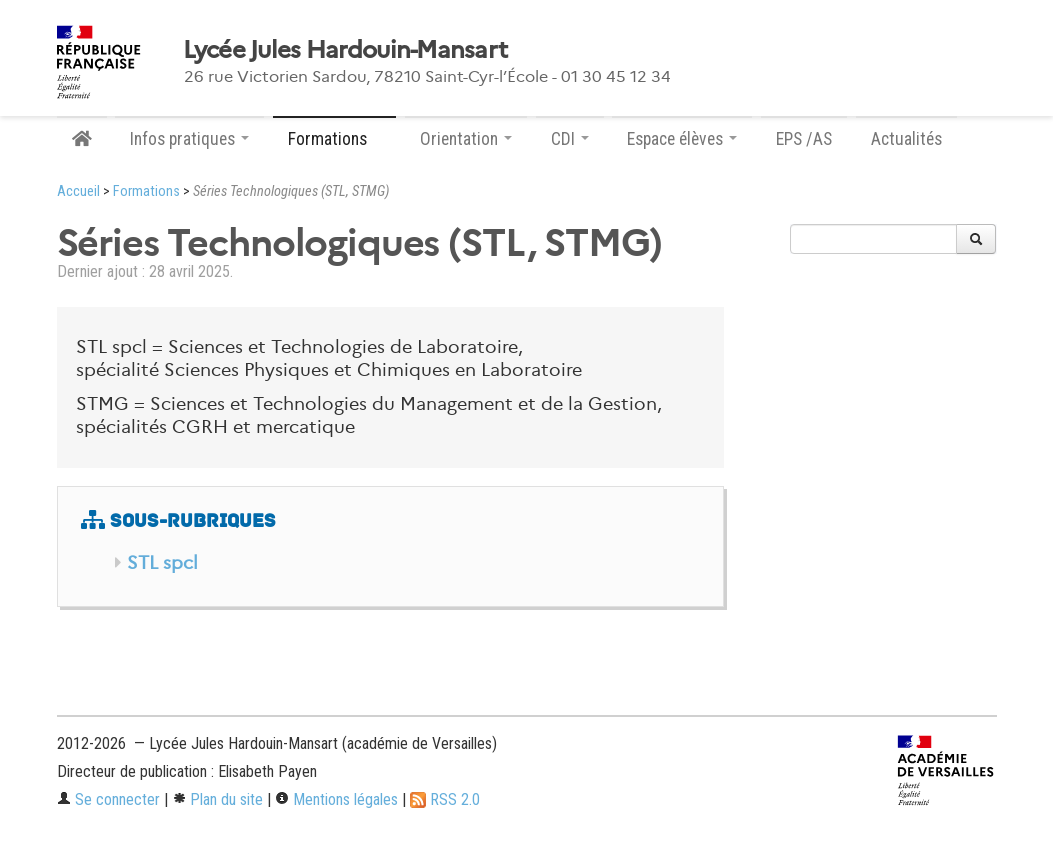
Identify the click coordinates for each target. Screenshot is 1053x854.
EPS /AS (804, 139)
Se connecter (108, 799)
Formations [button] (334, 139)
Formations (146, 191)
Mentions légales (336, 799)
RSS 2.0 (445, 799)
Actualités (906, 139)
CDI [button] (570, 139)
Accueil (78, 191)
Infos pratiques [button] (189, 139)
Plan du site (217, 799)
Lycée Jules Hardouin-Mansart (345, 50)
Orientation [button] (466, 139)
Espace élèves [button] (682, 139)
